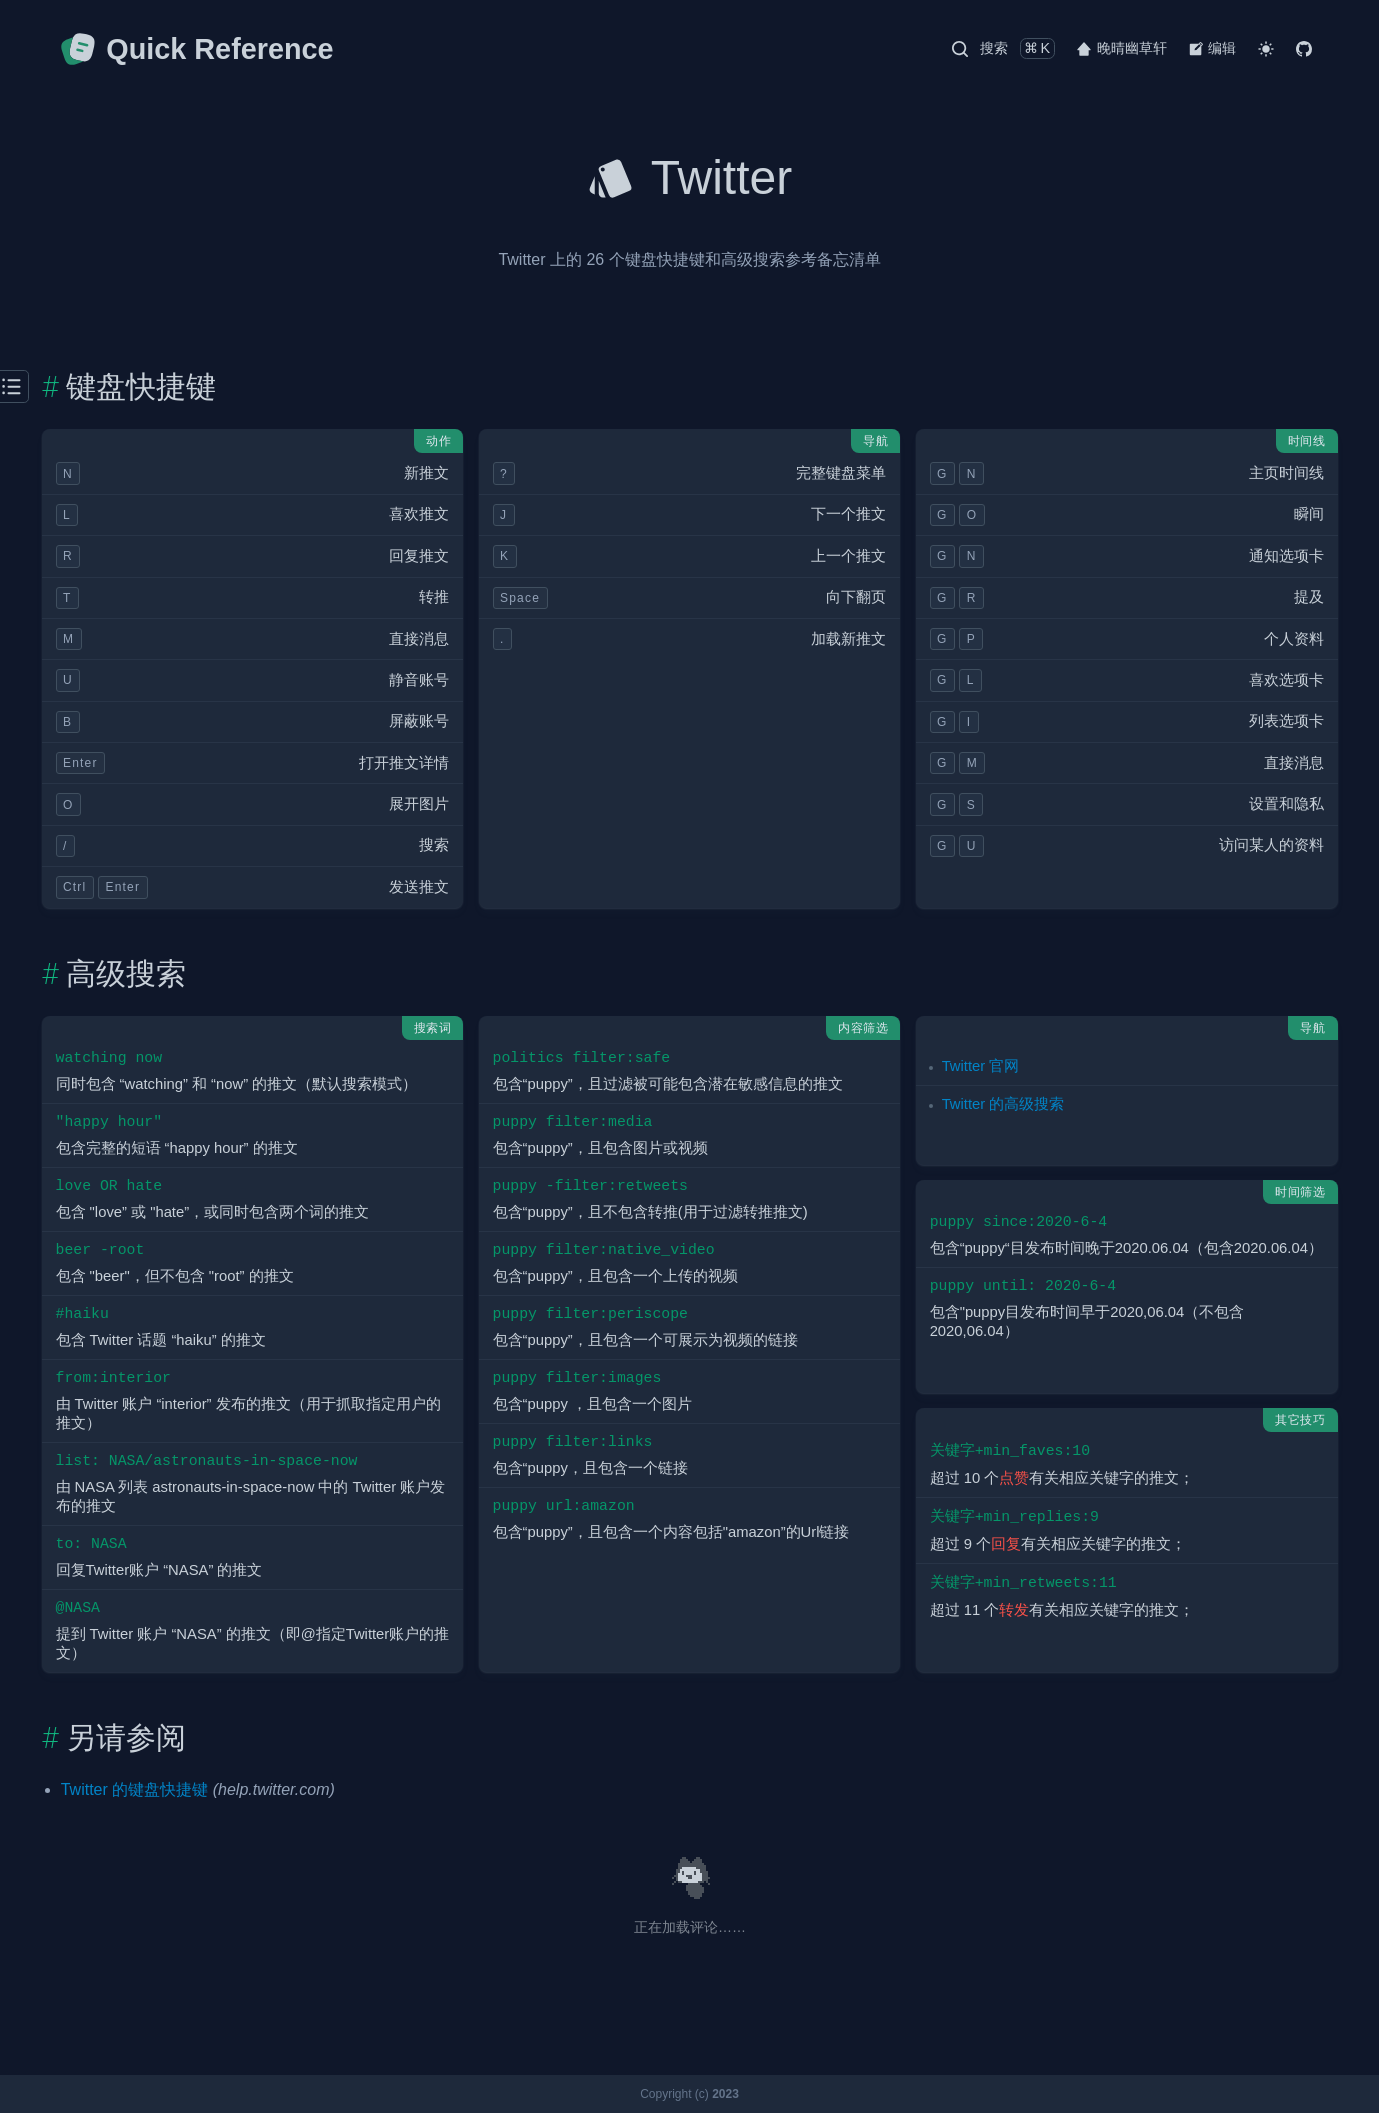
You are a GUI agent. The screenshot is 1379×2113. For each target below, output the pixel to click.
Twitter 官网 (981, 1066)
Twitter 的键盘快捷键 (135, 1789)
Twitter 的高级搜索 (1003, 1104)
